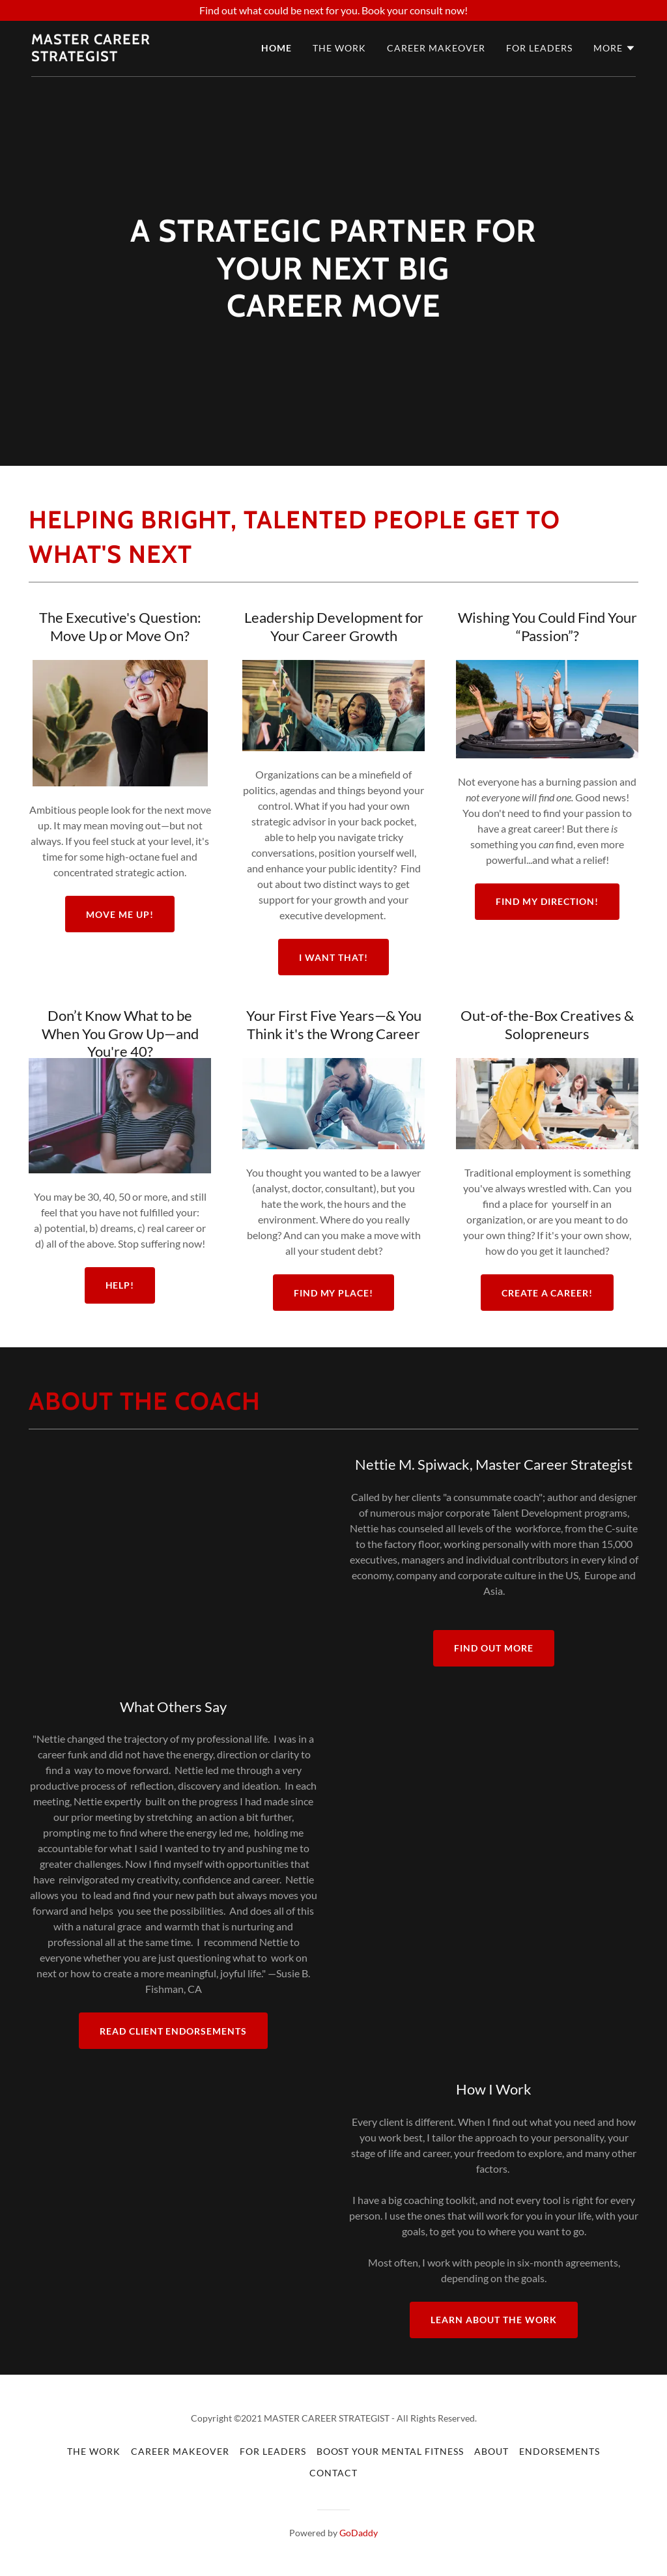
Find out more (493, 1647)
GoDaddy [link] (358, 2532)
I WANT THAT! (333, 957)
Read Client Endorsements (174, 2031)
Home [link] (276, 47)
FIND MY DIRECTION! (547, 901)
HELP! (120, 1285)
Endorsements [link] (559, 2451)
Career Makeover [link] (436, 47)
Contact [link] (333, 2472)
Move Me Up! (120, 914)
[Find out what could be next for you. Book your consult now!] (333, 10)
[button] (614, 48)
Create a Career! (547, 1292)
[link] (120, 57)
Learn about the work (494, 2319)
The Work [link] (339, 47)
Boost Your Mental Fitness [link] (390, 2451)
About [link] (491, 2451)
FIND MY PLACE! (334, 1292)
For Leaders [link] (539, 47)
